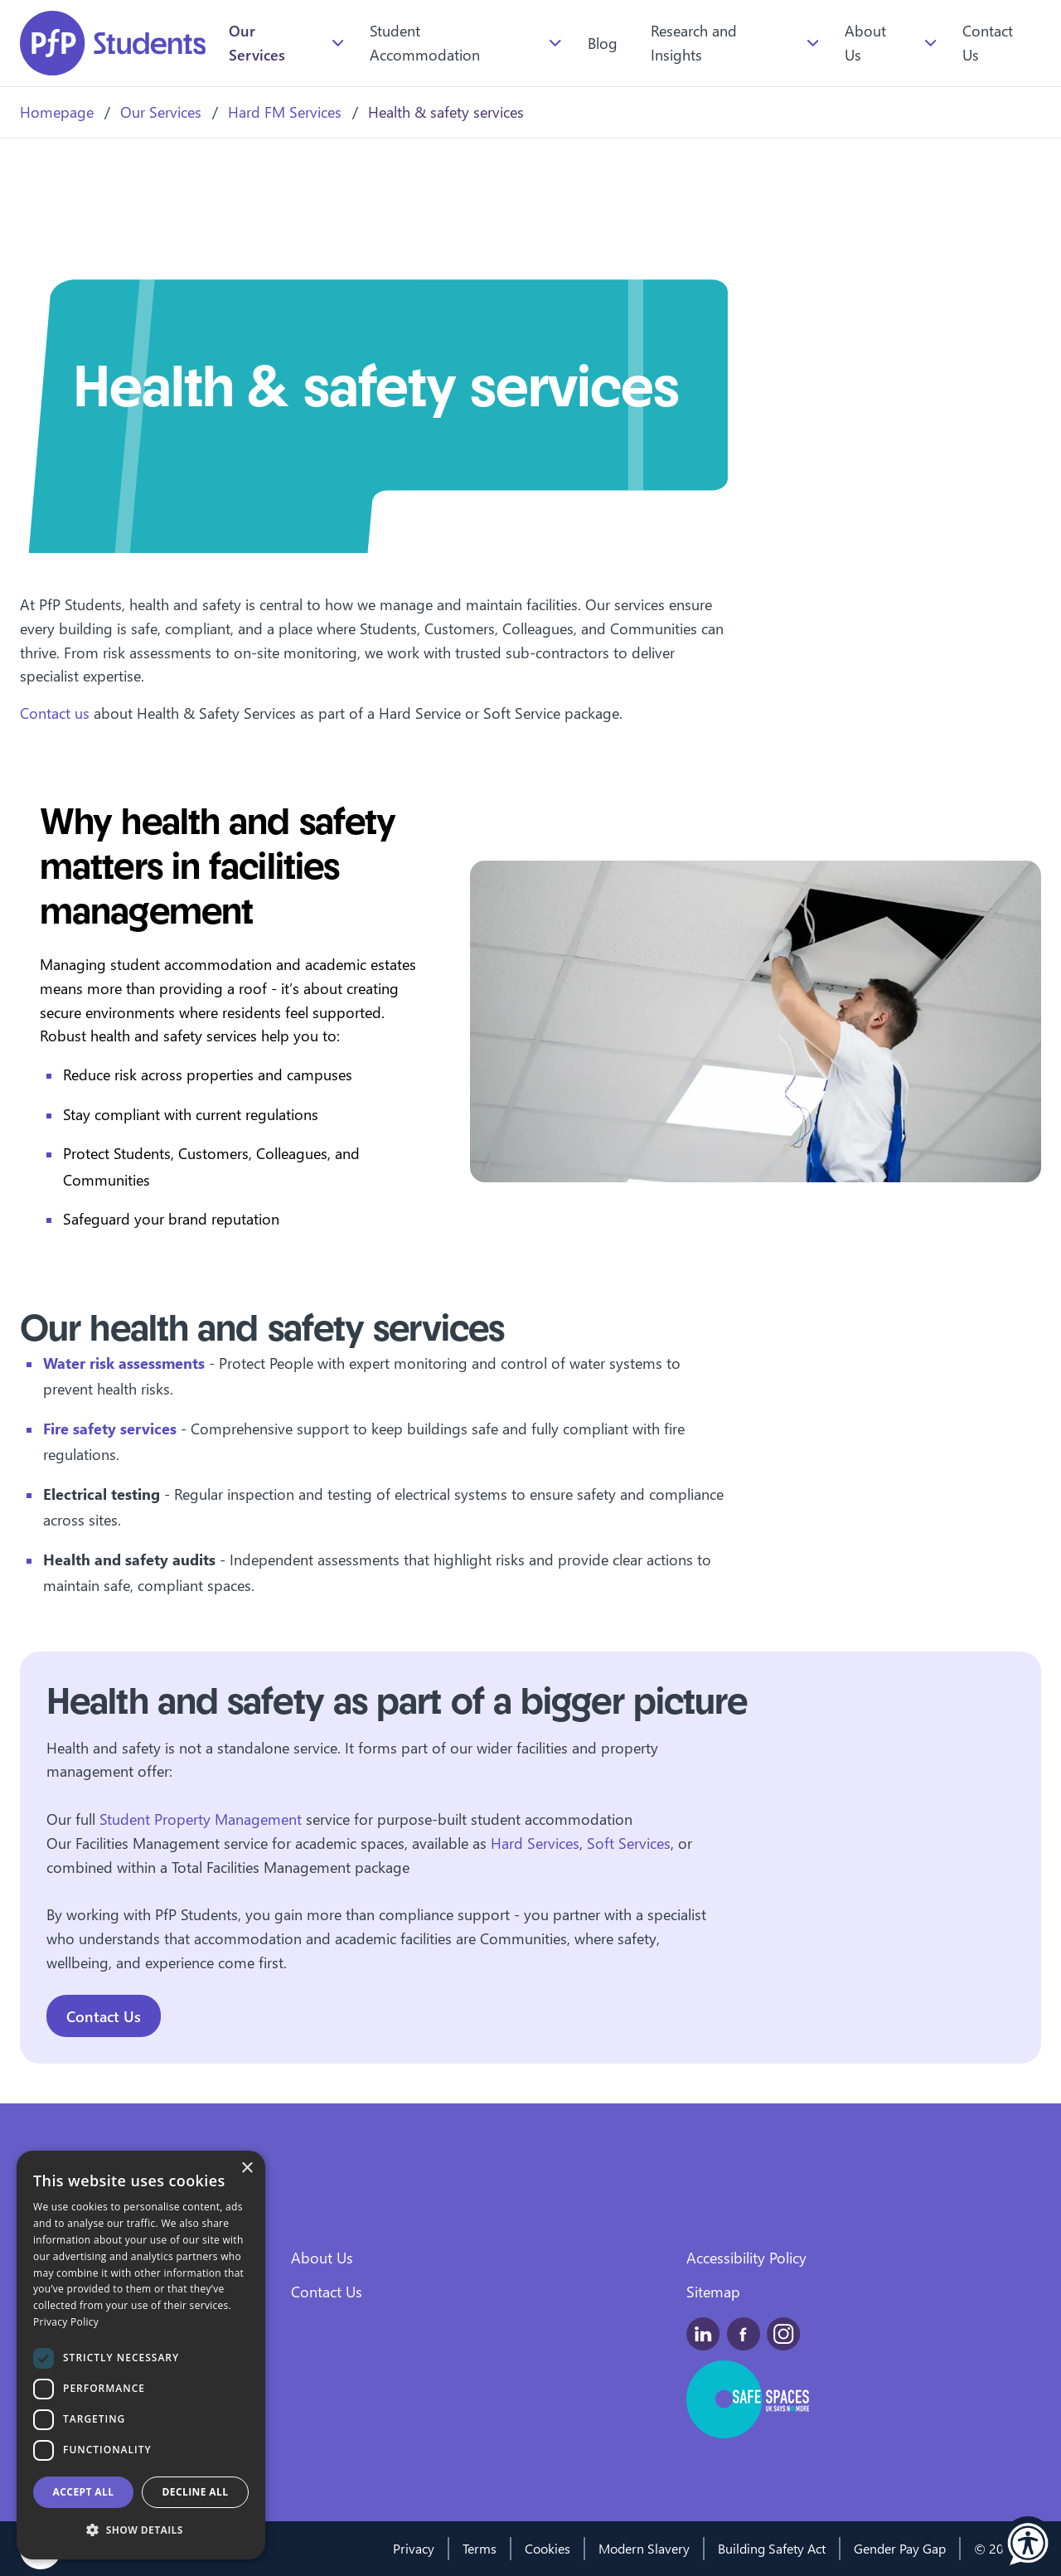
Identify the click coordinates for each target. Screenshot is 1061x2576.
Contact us (57, 712)
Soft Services (629, 1842)
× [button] (246, 2168)
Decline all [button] (195, 2492)
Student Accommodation (425, 42)
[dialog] (141, 2355)
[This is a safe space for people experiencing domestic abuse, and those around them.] (748, 2399)
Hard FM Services (285, 111)
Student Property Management (202, 1818)
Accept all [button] (83, 2492)
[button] (1027, 2542)
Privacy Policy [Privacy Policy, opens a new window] (66, 2322)
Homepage (57, 111)
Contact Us (987, 42)
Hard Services (535, 1842)
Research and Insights (694, 42)
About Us (865, 42)
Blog (603, 42)
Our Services (257, 42)
